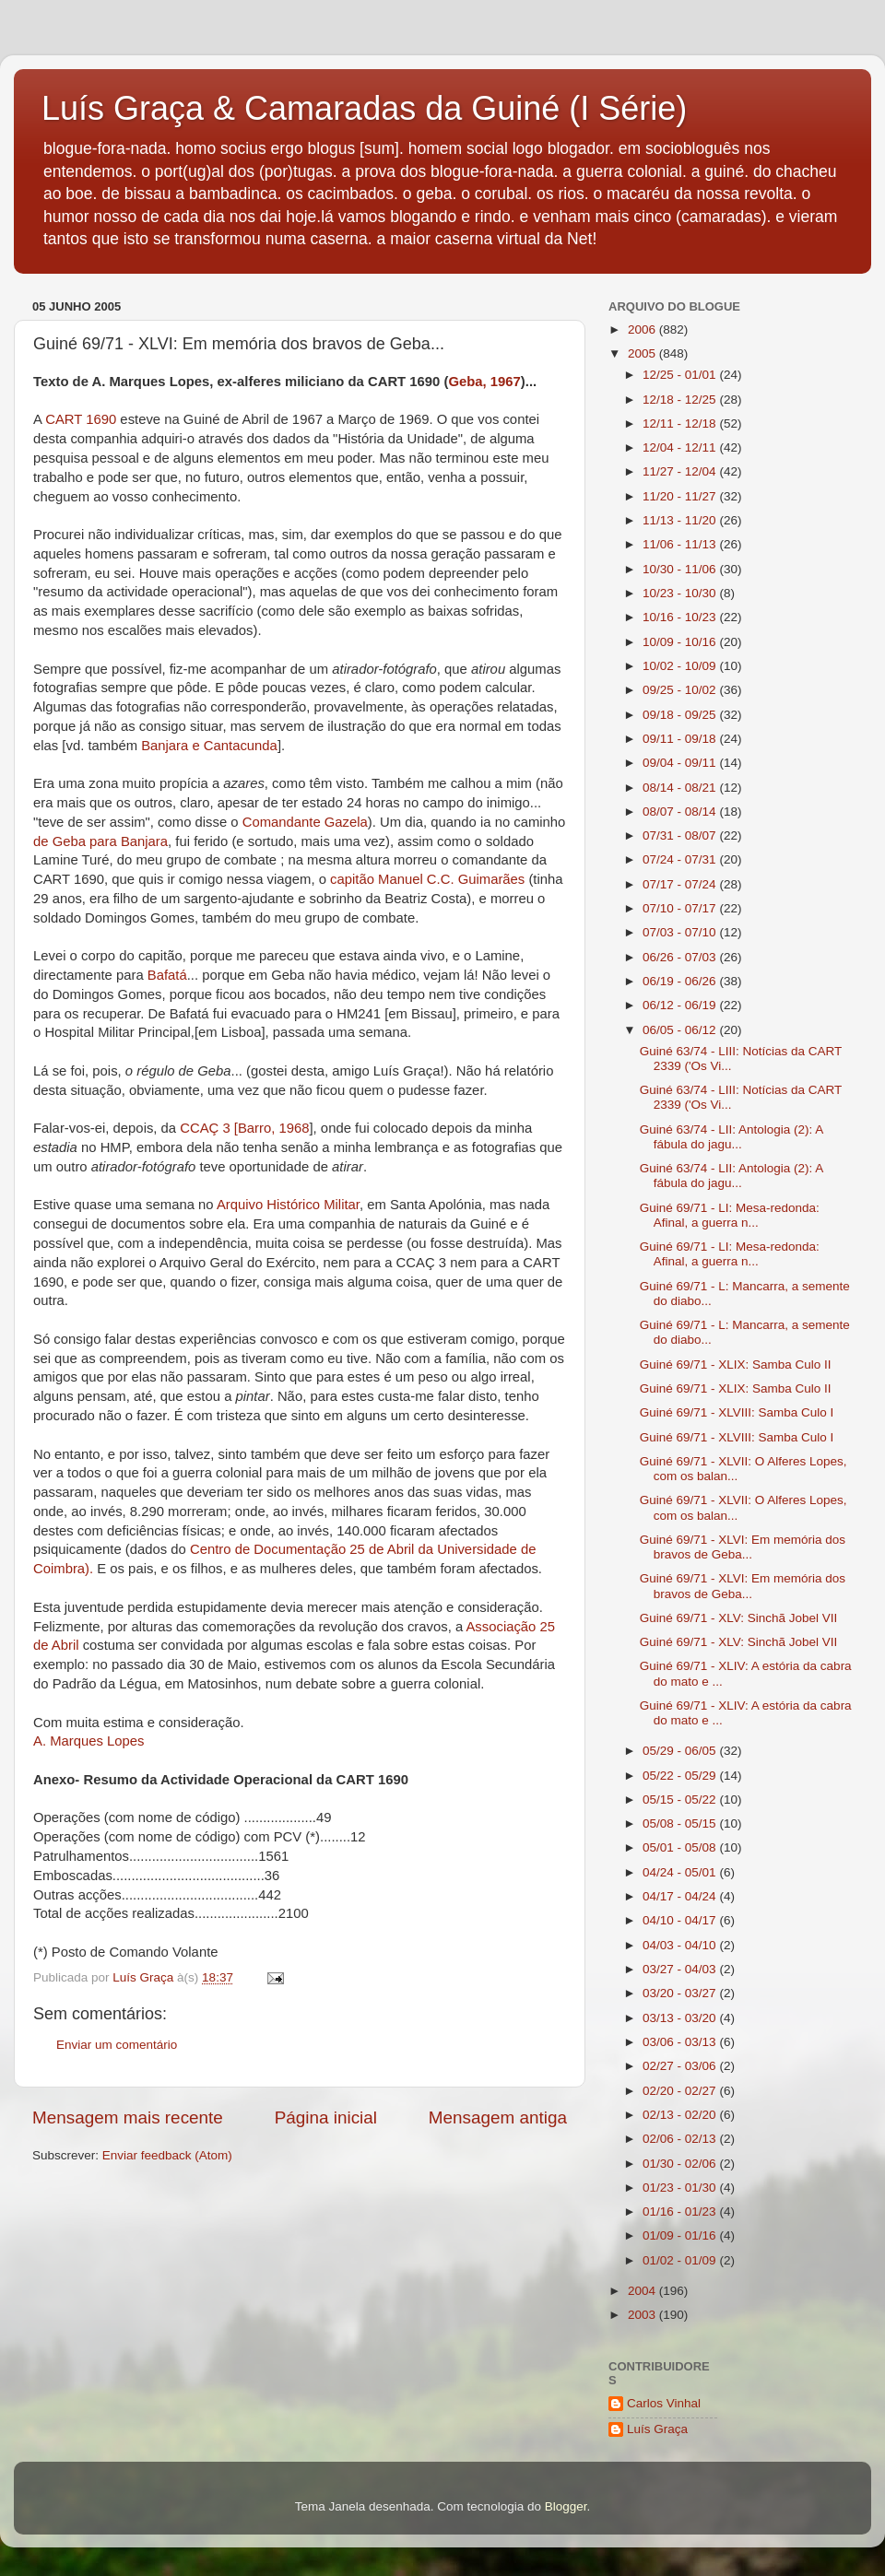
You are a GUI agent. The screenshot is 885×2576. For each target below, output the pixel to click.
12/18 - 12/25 (681, 399)
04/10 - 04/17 (681, 1920)
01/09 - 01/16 (681, 2235)
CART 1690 (80, 419)
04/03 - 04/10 (681, 1945)
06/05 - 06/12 (681, 1030)
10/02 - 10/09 (681, 666)
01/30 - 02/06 (681, 2163)
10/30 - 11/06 (681, 569)
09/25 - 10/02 (681, 690)
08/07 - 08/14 (681, 811)
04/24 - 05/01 (681, 1872)
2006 (643, 329)
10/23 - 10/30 (681, 593)
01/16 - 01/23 (681, 2211)
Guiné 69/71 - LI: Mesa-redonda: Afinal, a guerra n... (730, 1215)
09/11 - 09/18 (681, 739)
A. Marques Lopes (88, 1741)
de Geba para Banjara (100, 841)
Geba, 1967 (484, 381)
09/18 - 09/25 (681, 715)
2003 (643, 2315)
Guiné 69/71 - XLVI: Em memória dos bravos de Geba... (742, 1547)
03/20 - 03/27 (681, 1993)
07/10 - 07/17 (681, 908)
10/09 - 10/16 (681, 642)
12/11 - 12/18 (681, 423)
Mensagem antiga (498, 2117)
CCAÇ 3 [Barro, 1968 (244, 1128)
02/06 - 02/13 (681, 2139)
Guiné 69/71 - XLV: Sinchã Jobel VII (739, 1618)
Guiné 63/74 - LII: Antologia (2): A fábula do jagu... (731, 1137)
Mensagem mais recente (127, 2117)
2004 (643, 2291)
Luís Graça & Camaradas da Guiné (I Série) (364, 108)
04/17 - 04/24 (681, 1896)
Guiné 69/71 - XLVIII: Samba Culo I (737, 1412)
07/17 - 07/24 (681, 884)
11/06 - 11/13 (681, 544)
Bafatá (167, 975)
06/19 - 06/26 (681, 981)
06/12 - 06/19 (681, 1005)
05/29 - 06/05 (681, 1751)
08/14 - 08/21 (681, 787)
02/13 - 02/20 (681, 2115)
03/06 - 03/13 (681, 2042)
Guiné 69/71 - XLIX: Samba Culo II (736, 1364)
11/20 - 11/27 (681, 496)
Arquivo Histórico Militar (288, 1204)
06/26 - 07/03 (681, 957)
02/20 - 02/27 (681, 2091)
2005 (643, 353)
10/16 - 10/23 (681, 617)
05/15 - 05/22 (681, 1799)
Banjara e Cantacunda (209, 745)
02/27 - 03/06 (681, 2066)
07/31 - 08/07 (681, 835)
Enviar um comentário (116, 2045)
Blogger (566, 2506)
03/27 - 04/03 (681, 1969)
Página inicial (326, 2117)
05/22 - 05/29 (681, 1775)
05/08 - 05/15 (681, 1823)
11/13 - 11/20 (681, 520)
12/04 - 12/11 (681, 447)
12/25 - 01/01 (681, 375)
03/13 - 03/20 (681, 2018)
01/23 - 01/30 (681, 2187)
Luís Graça (657, 2429)
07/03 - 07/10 (681, 932)
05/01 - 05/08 (681, 1847)
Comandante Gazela (305, 822)
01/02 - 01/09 (681, 2260)
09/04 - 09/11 (681, 763)
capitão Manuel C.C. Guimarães (427, 879)
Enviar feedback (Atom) (167, 2155)
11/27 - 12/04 (681, 471)
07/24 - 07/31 (681, 859)
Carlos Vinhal (664, 2403)
